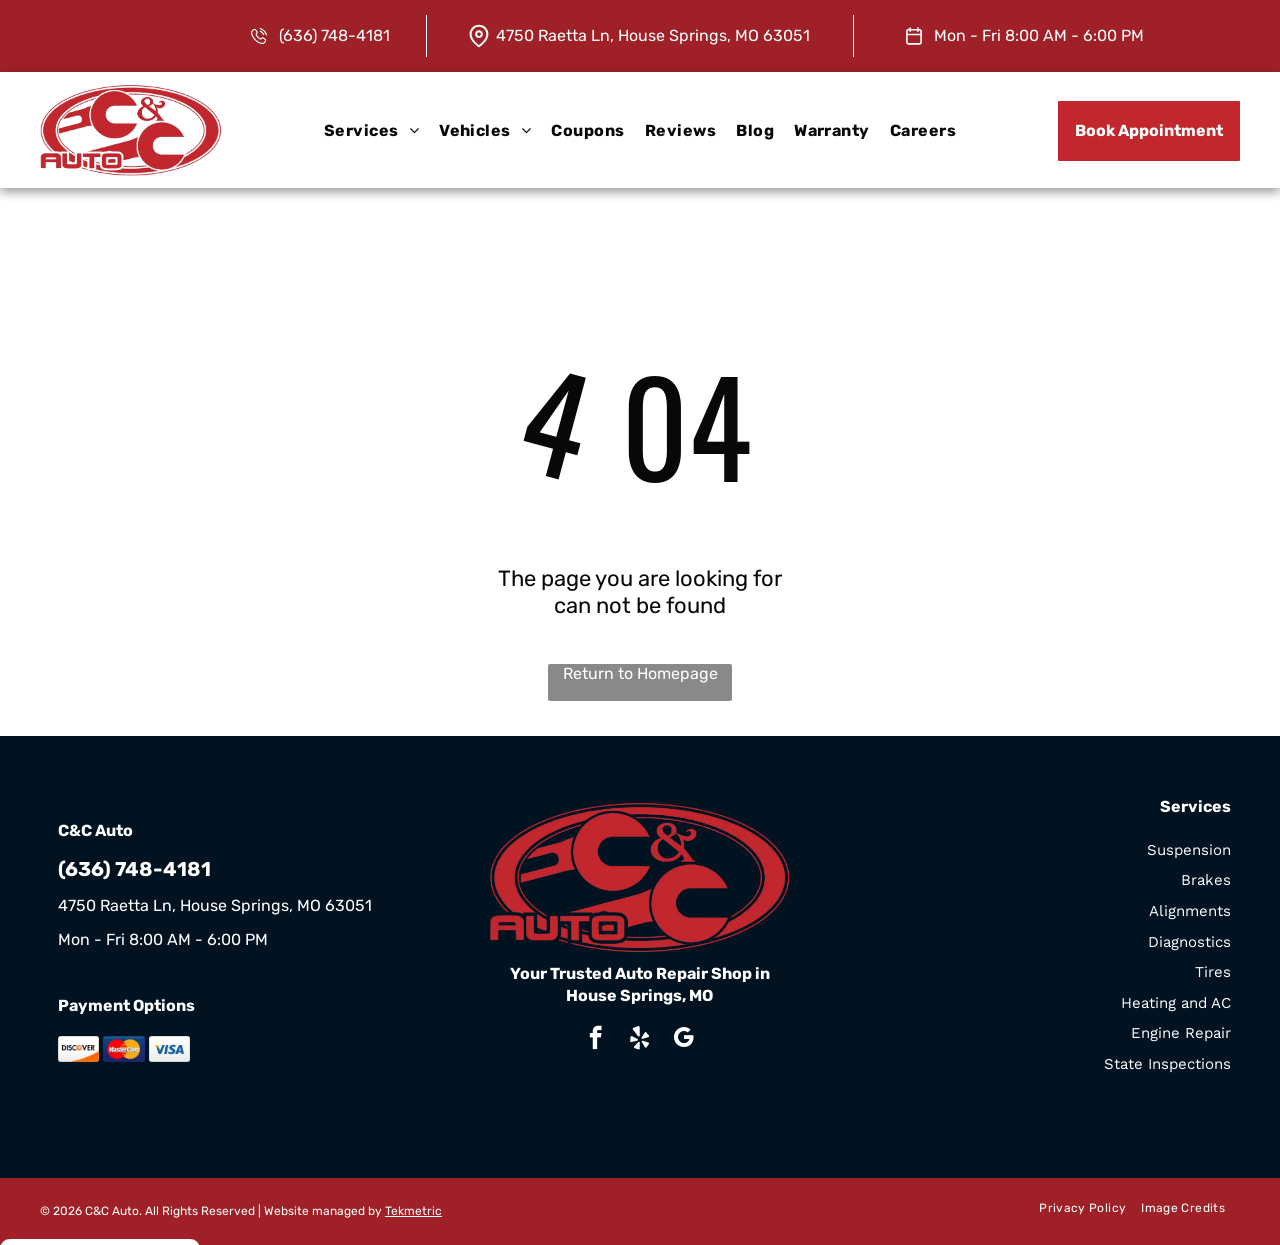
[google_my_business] (683, 1040)
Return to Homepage (640, 673)
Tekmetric (413, 1211)
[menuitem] (371, 130)
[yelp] (639, 1040)
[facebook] (595, 1040)
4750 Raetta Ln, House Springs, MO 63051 (653, 35)
